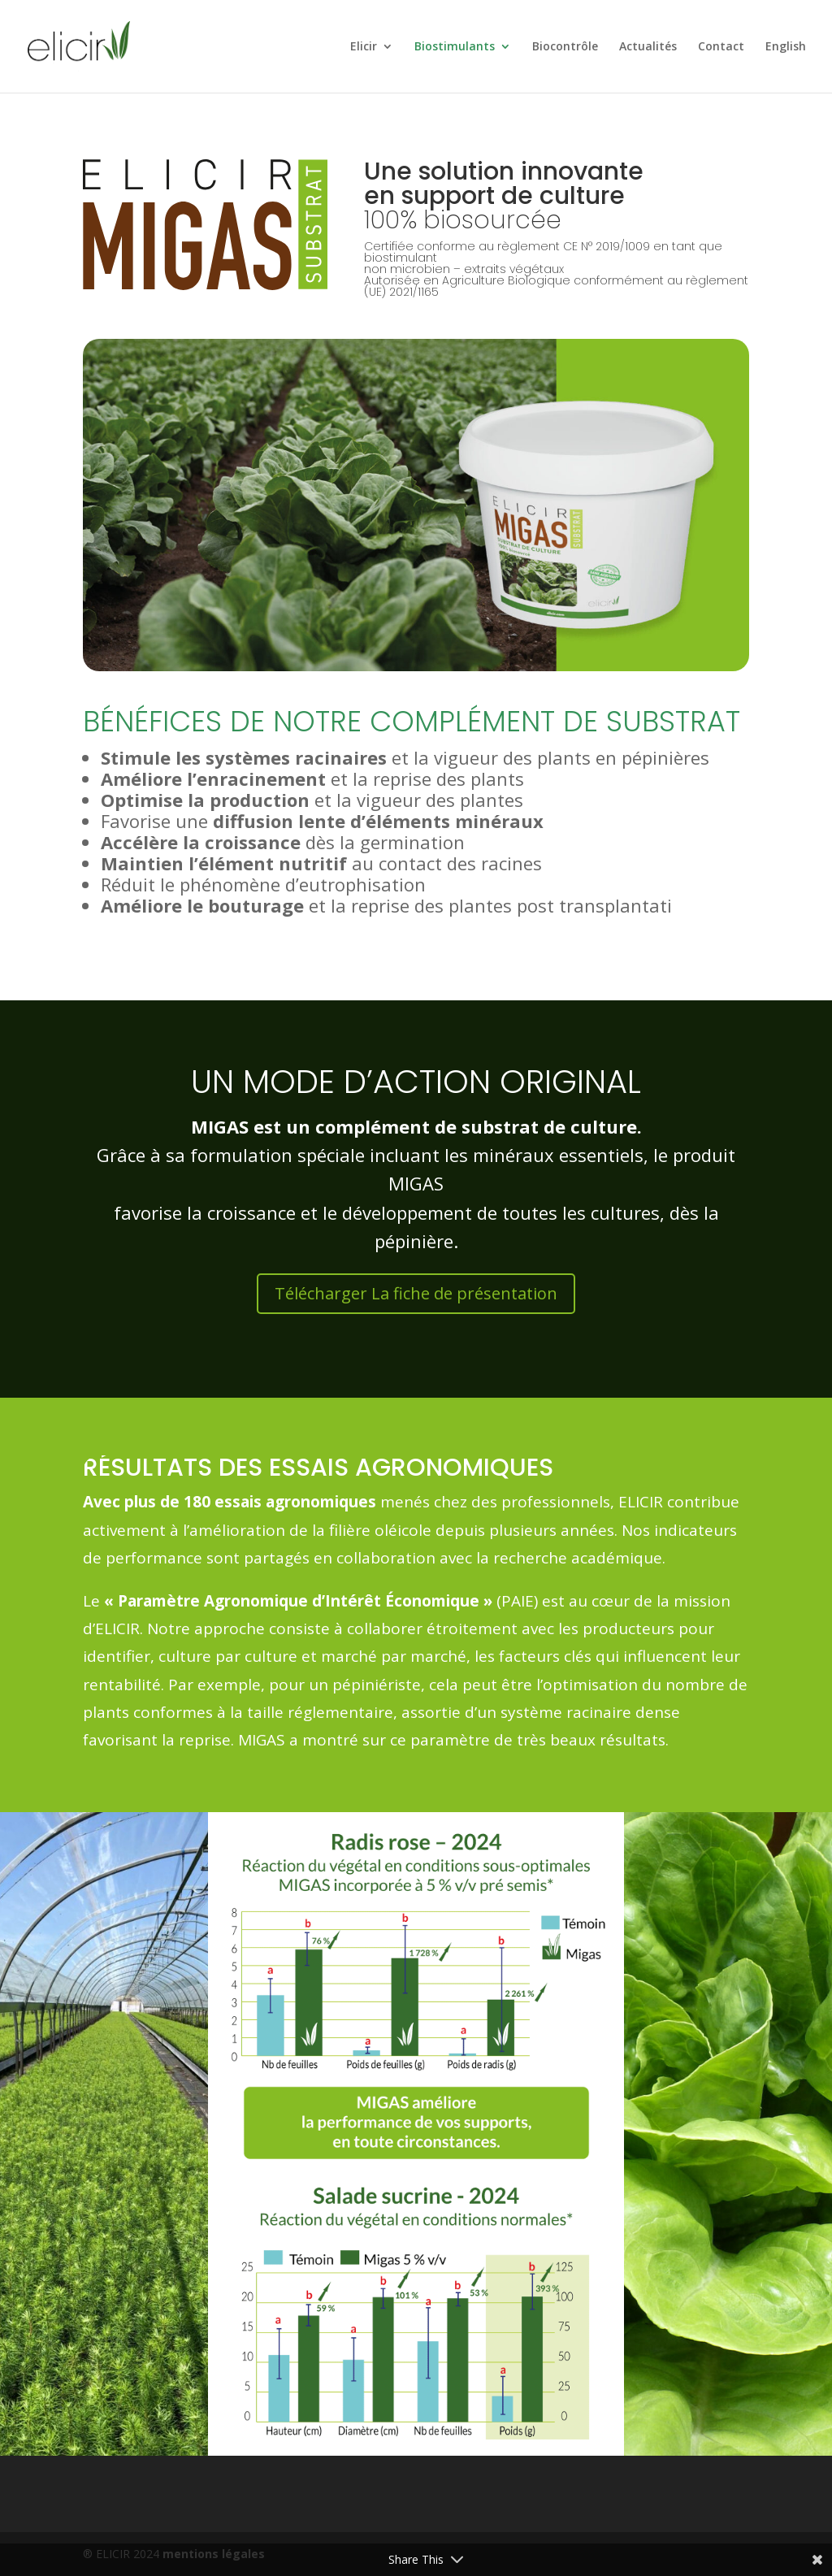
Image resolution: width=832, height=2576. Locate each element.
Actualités (648, 47)
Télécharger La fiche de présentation (416, 1293)
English (785, 47)
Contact (721, 47)
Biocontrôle (565, 47)
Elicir (363, 47)
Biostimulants (454, 47)
